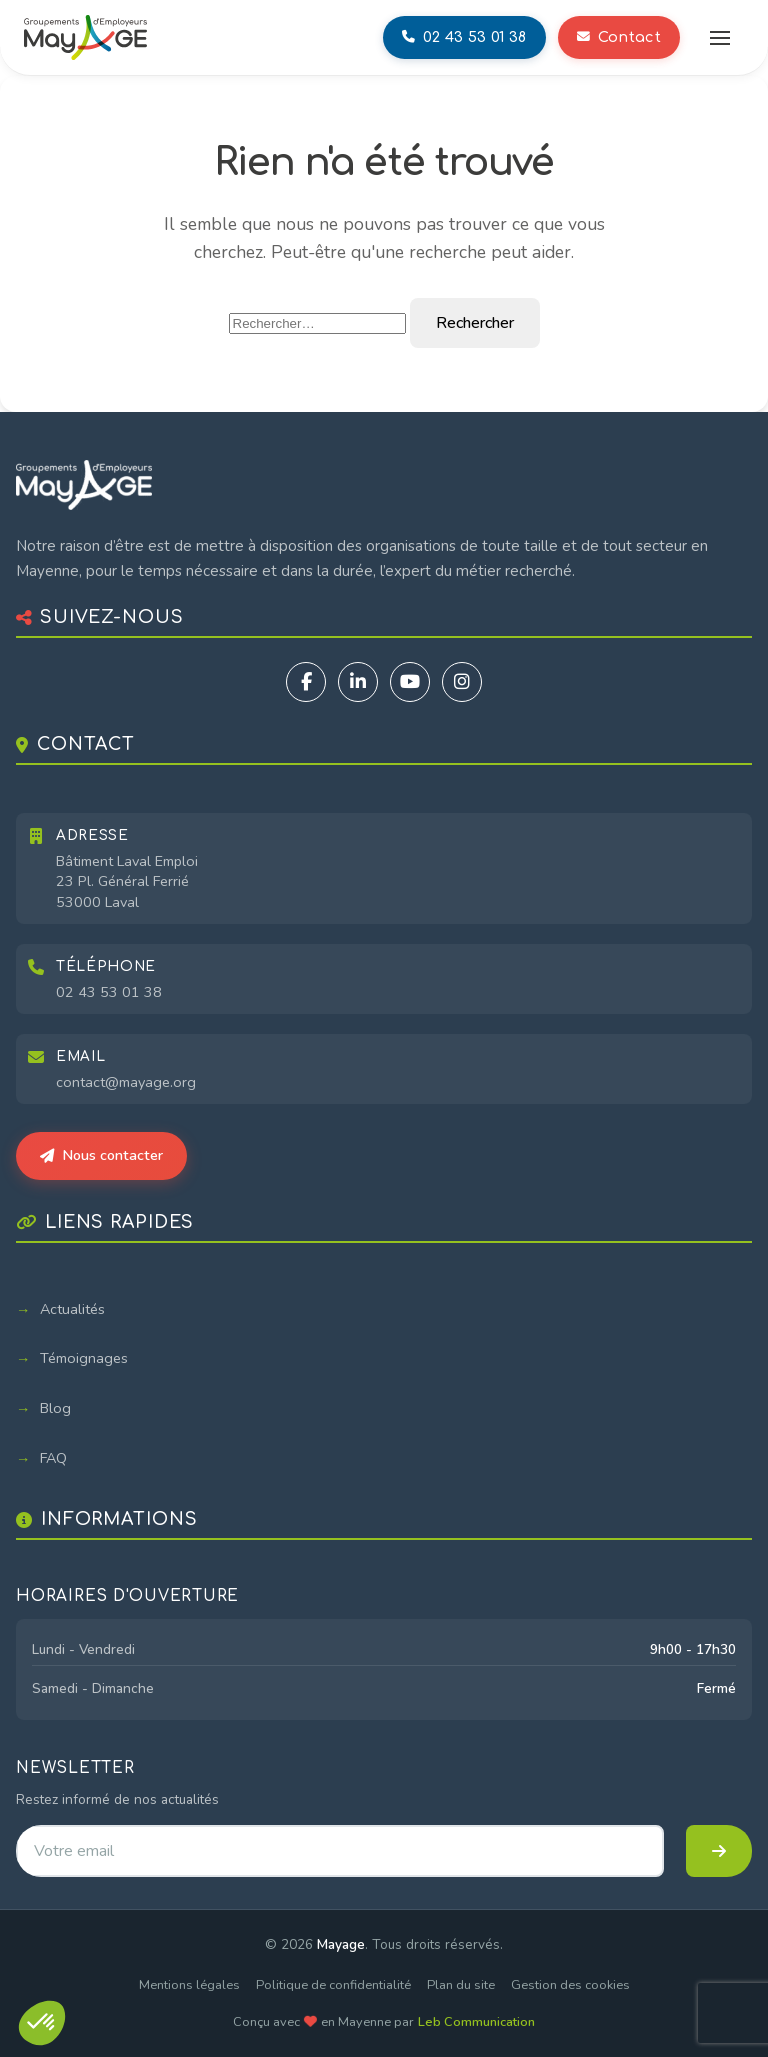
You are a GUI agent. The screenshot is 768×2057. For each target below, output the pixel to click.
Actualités (72, 1309)
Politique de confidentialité (333, 1985)
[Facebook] (306, 682)
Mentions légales (189, 1985)
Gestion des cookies (570, 1985)
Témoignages (84, 1358)
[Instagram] (462, 682)
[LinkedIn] (358, 682)
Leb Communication (476, 2022)
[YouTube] (410, 682)
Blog (55, 1408)
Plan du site (461, 1985)
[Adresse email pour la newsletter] (340, 1851)
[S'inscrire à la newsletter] (719, 1851)
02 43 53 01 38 (109, 992)
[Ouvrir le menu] (720, 38)
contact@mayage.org (126, 1082)
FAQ (53, 1458)
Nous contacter (101, 1155)
